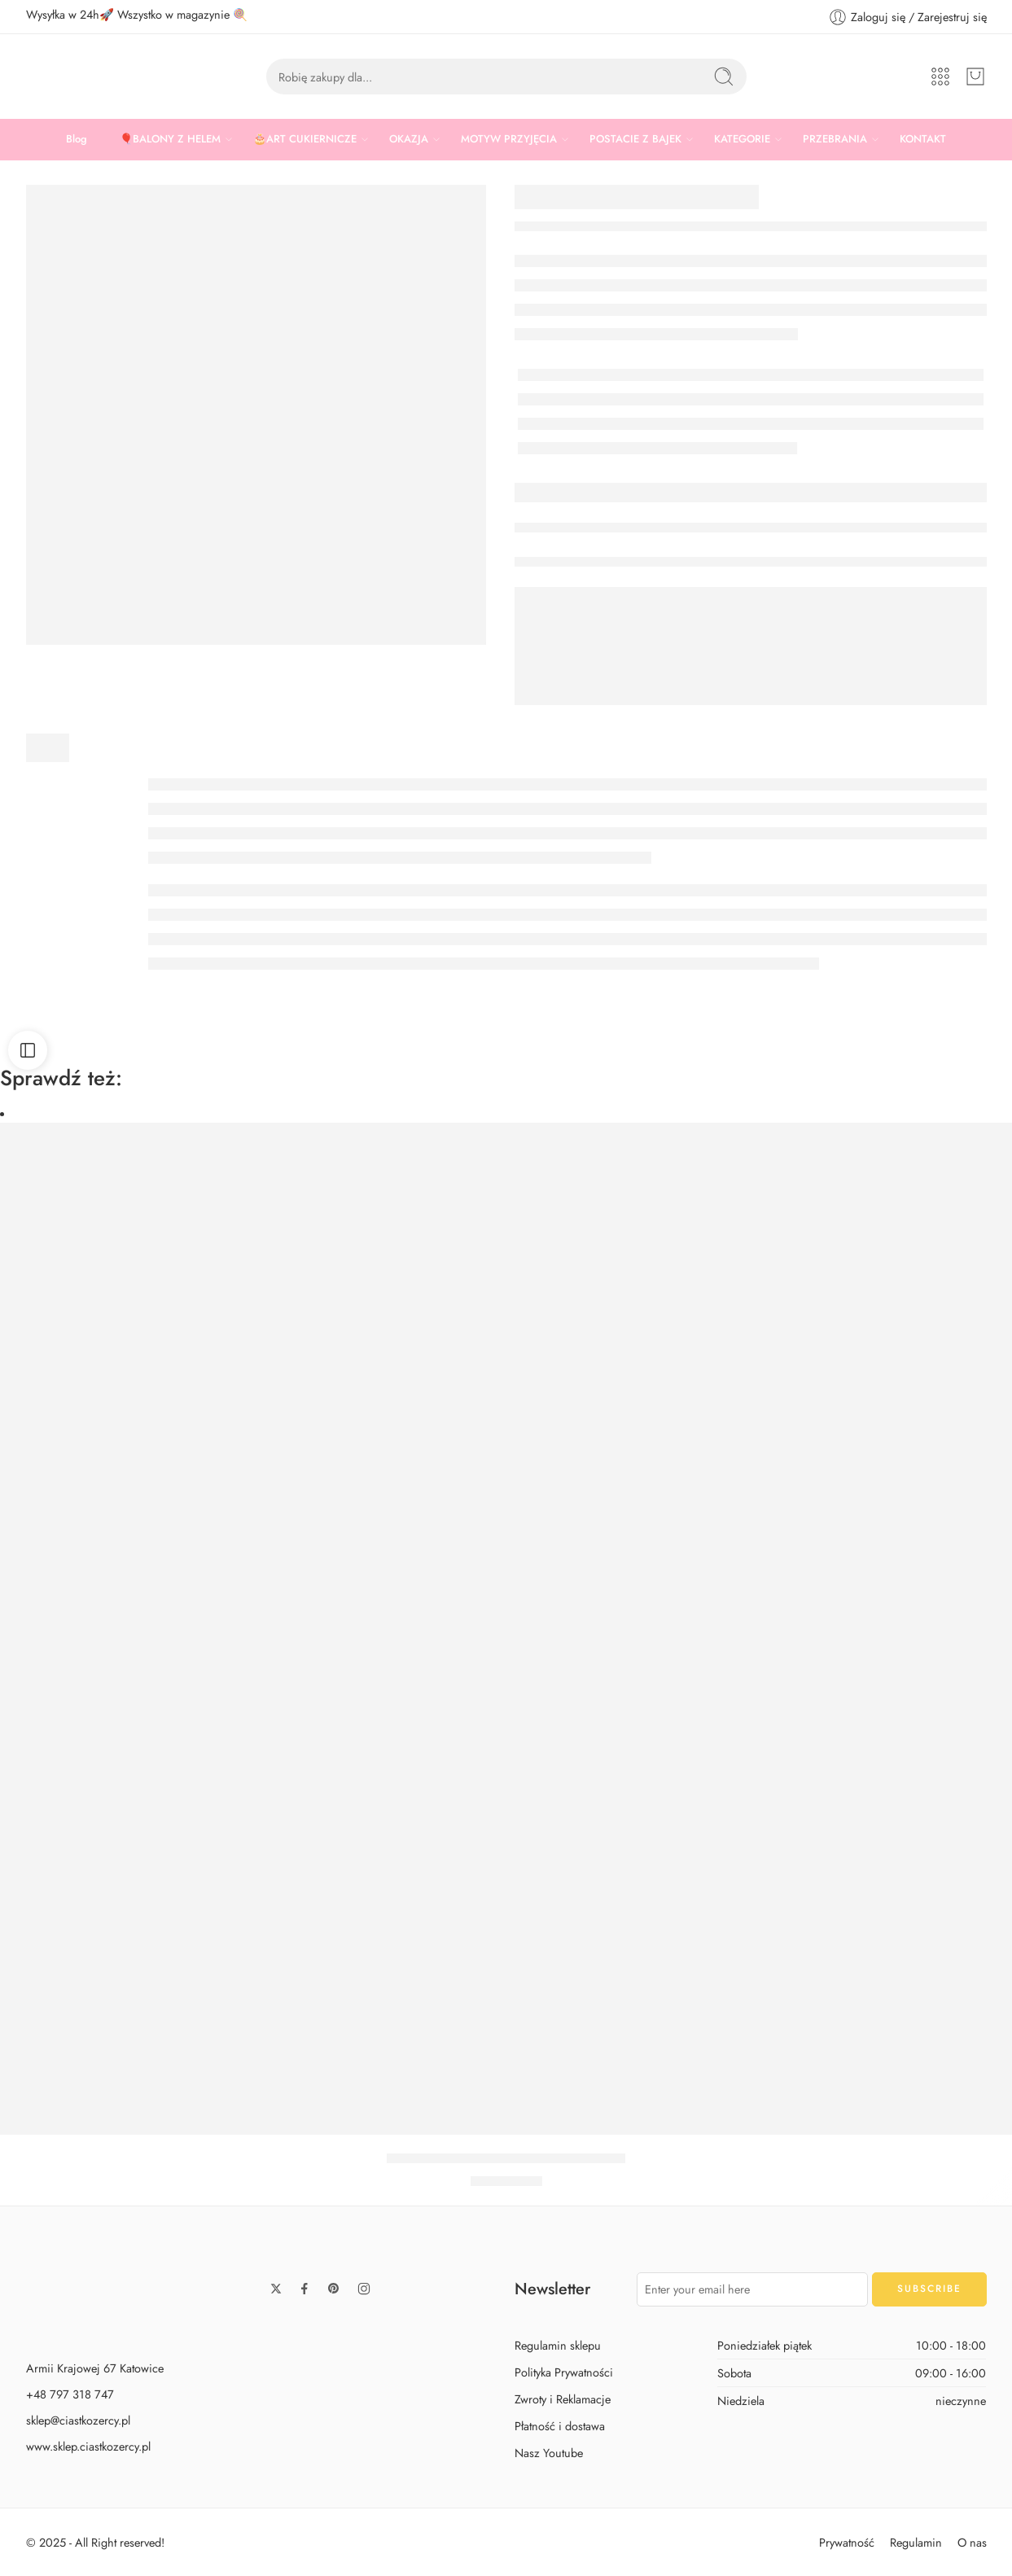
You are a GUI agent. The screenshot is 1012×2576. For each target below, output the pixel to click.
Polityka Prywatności (564, 2372)
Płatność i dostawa (560, 2425)
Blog (76, 139)
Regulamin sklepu (558, 2345)
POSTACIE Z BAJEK (635, 139)
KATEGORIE (742, 139)
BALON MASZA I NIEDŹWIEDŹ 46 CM (506, 2158)
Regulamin (916, 2542)
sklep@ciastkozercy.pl (78, 2420)
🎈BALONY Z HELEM (170, 139)
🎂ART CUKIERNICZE (305, 139)
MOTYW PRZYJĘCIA (509, 139)
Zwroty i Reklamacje (563, 2398)
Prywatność (846, 2542)
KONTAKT (923, 139)
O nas (972, 2542)
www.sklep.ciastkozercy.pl (88, 2446)
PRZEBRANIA (835, 139)
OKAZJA (408, 139)
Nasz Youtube (549, 2452)
